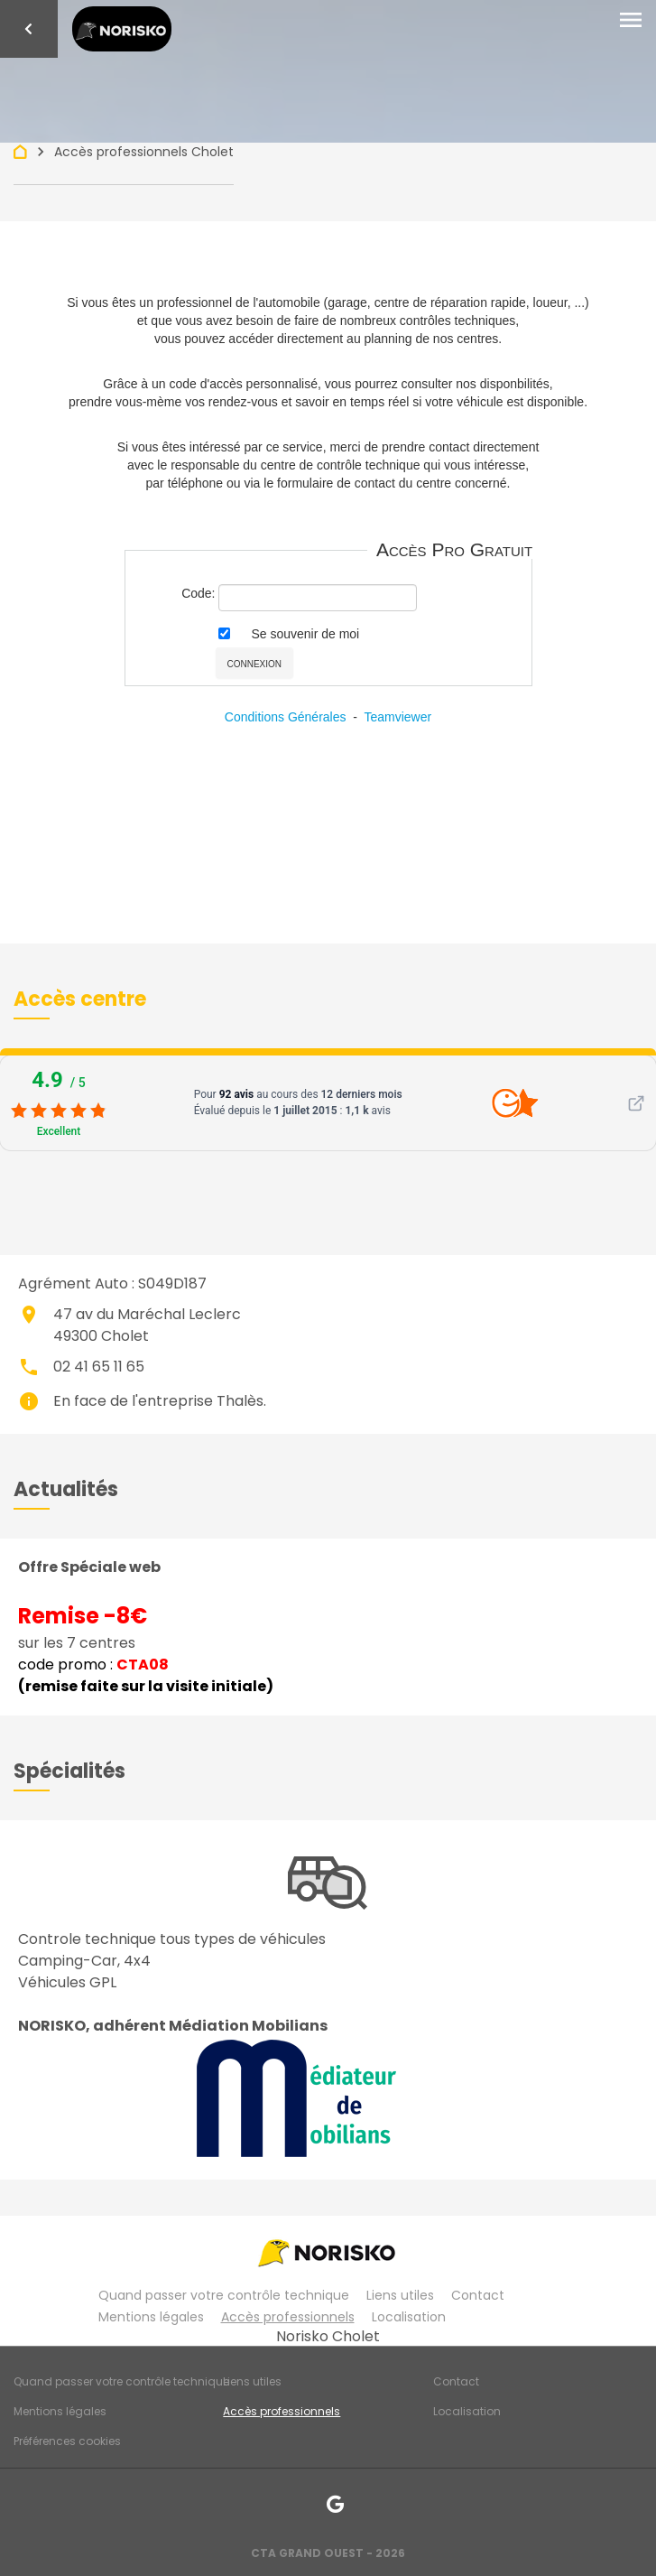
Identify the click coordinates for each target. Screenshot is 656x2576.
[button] (80, 999)
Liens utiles (400, 2295)
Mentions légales (151, 2317)
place (29, 1314)
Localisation (409, 2317)
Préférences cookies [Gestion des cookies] (67, 2441)
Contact (477, 2295)
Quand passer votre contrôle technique (223, 2295)
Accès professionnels (288, 2317)
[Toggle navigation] (630, 21)
